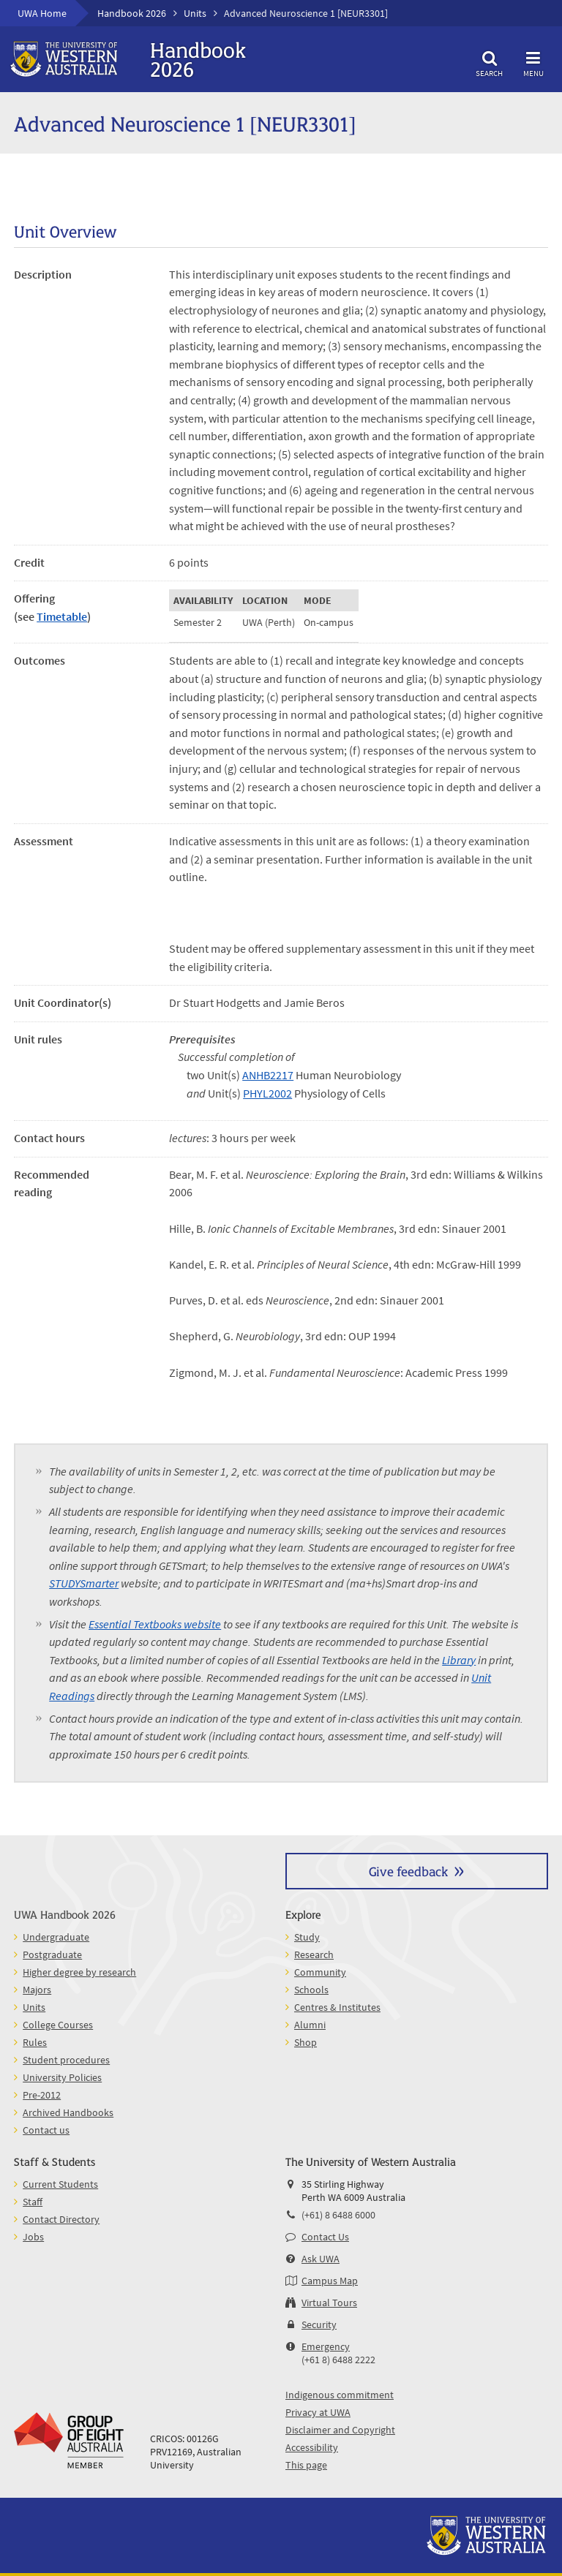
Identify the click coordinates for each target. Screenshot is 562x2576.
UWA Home (42, 13)
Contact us (46, 2130)
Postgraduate (52, 1954)
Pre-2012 (42, 2094)
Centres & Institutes (337, 2007)
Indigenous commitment (339, 2394)
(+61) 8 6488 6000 (338, 2214)
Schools (311, 1989)
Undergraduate (56, 1937)
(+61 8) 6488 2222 (338, 2359)
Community (320, 1972)
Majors (37, 1989)
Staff (32, 2201)
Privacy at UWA (318, 2412)
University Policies (62, 2077)
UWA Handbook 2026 (65, 1914)
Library (459, 1660)
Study (307, 1937)
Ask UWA (320, 2258)
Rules (35, 2042)
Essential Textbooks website (155, 1624)
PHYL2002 (267, 1093)
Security (319, 2324)
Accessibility (311, 2447)
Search (489, 62)
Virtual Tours (329, 2302)
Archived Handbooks (68, 2112)
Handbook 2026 (131, 13)
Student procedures (66, 2059)
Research (314, 1954)
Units (195, 13)
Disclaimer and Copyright (340, 2429)
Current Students (60, 2184)
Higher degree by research (79, 1972)
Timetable (62, 616)
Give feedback (408, 1870)
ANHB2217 (267, 1075)
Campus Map (329, 2280)
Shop (305, 2042)
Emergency (325, 2346)
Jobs (33, 2236)
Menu (533, 62)
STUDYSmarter (84, 1583)
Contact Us (325, 2236)
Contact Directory (61, 2219)
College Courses (58, 2024)
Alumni (310, 2024)
